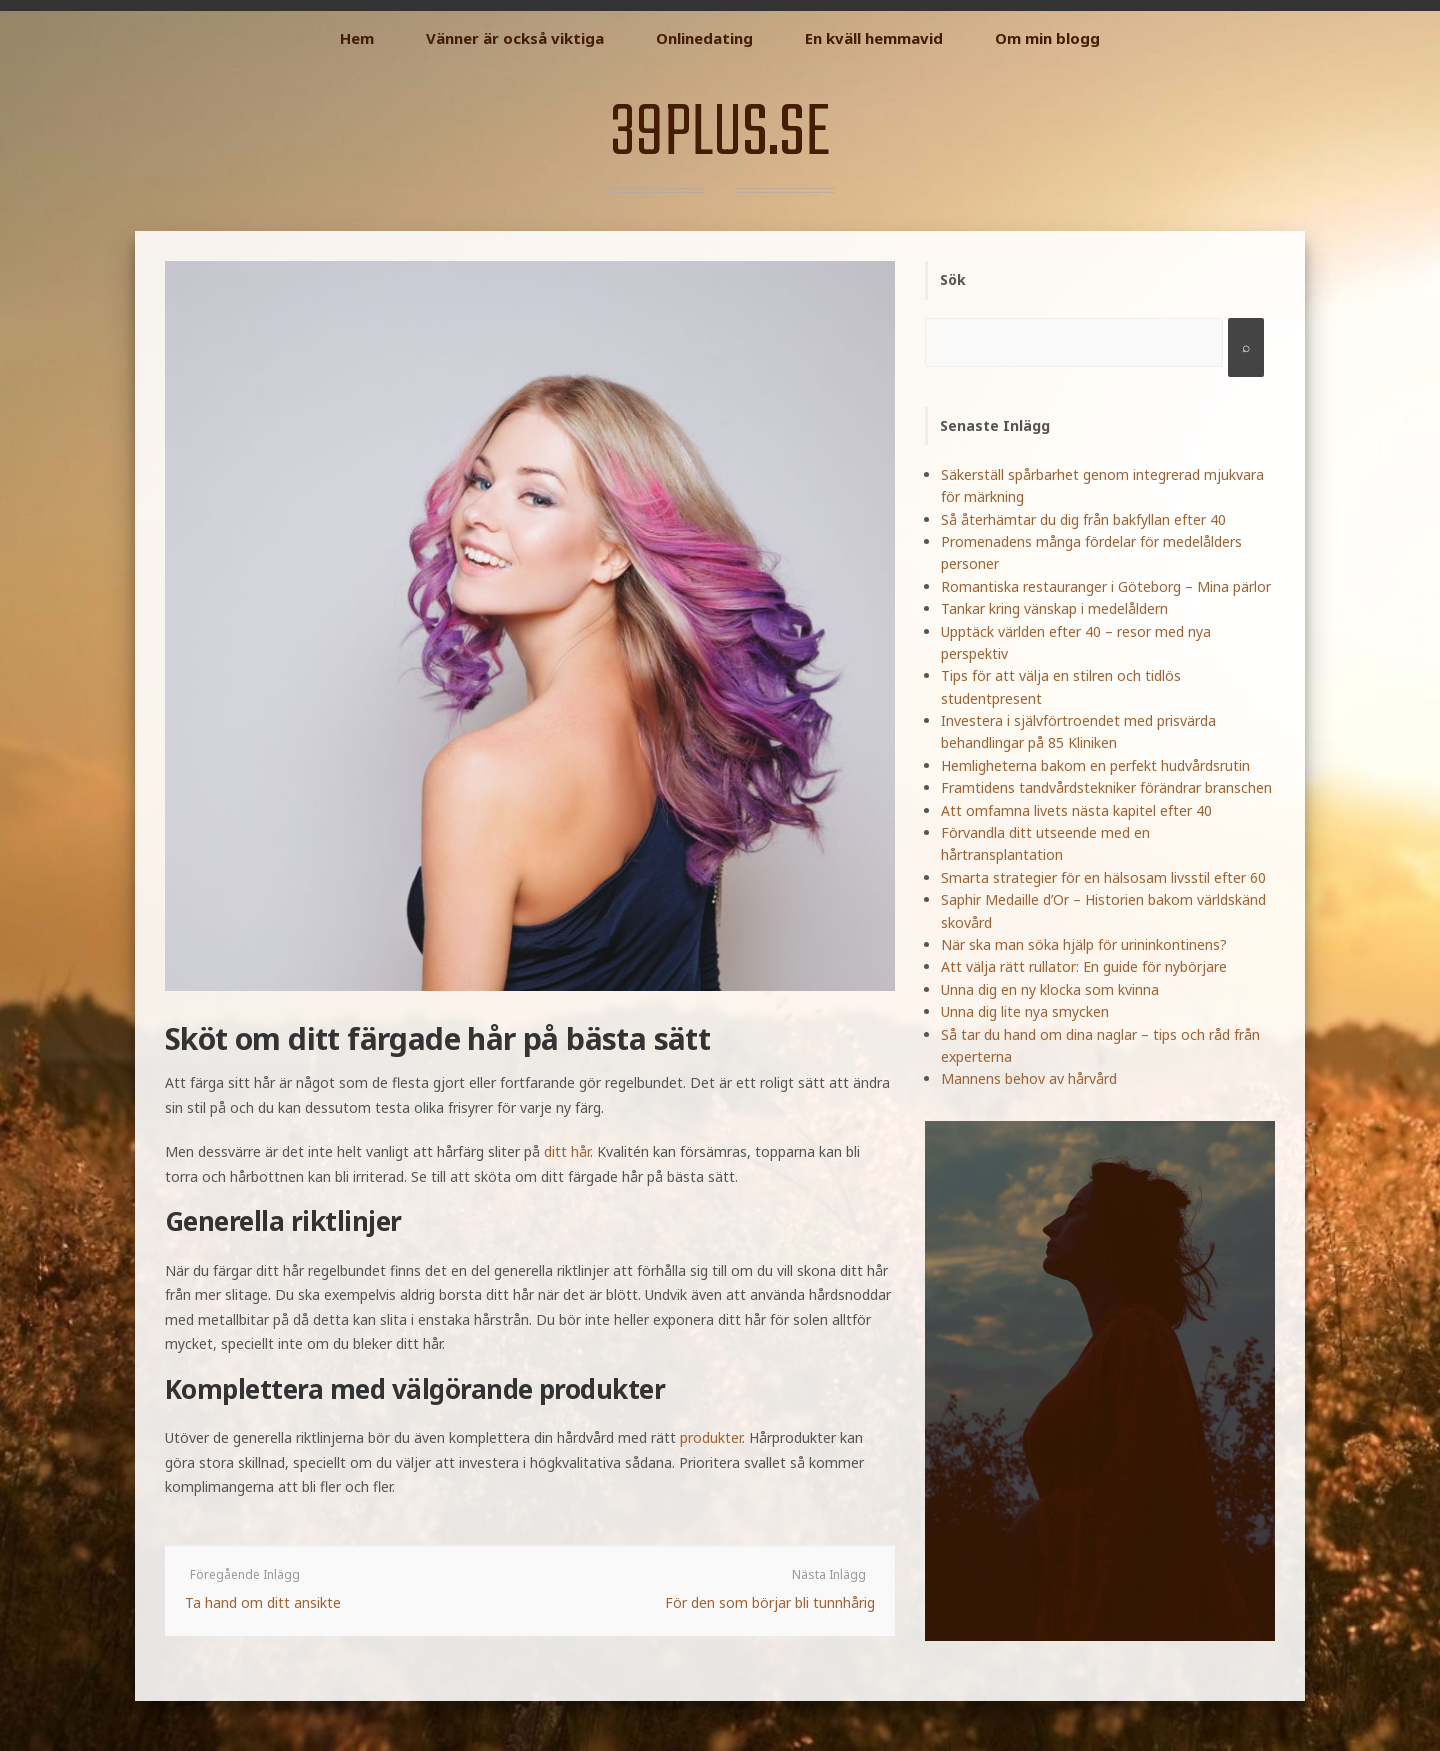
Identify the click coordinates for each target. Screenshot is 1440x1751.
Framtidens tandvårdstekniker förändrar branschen (1106, 787)
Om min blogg (1047, 38)
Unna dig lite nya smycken (1025, 1011)
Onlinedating (704, 38)
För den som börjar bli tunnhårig (770, 1602)
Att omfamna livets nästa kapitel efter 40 (1076, 810)
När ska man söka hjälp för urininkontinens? (1084, 944)
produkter (711, 1437)
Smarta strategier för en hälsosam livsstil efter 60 (1103, 877)
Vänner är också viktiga (515, 38)
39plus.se (720, 134)
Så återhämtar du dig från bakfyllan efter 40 (1083, 519)
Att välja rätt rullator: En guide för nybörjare (1084, 966)
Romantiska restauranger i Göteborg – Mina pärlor (1106, 586)
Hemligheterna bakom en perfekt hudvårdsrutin (1095, 765)
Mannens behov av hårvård (1029, 1078)
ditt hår (567, 1151)
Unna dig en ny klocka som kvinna (1050, 989)
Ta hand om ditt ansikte (263, 1602)
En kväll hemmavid (874, 38)
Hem (357, 38)
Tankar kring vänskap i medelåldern (1054, 608)
